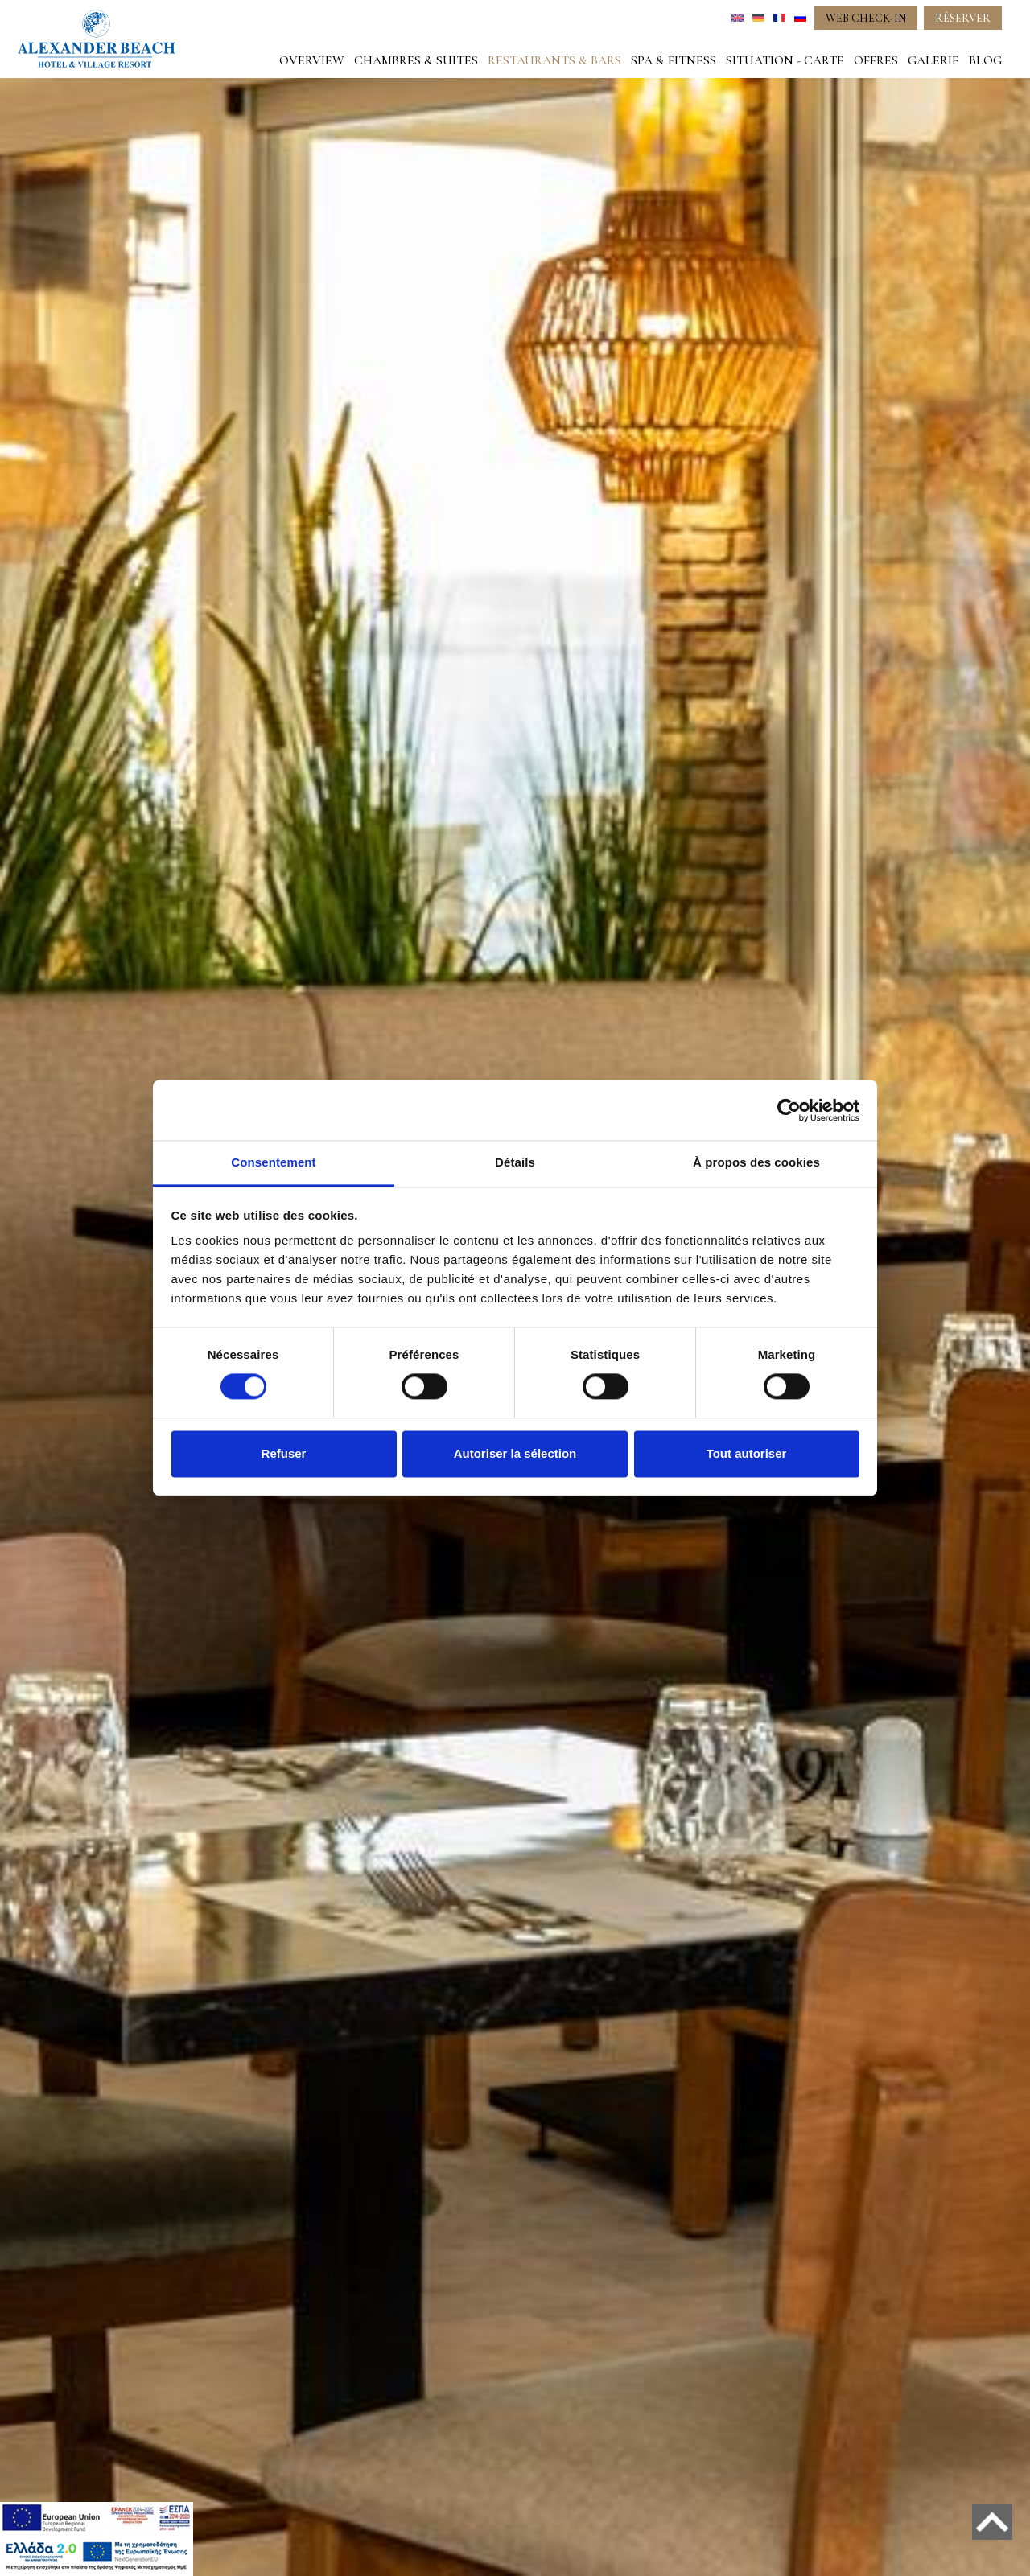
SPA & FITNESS (673, 60)
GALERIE (933, 60)
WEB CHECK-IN (866, 18)
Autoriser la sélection (515, 1453)
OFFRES (876, 60)
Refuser (284, 1453)
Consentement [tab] (273, 1162)
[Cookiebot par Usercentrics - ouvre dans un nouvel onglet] (789, 1110)
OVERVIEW (311, 60)
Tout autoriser (747, 1453)
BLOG (985, 60)
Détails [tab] (515, 1162)
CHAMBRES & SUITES (416, 60)
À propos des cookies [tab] (756, 1162)
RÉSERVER (963, 18)
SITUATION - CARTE (785, 60)
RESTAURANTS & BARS (554, 60)
